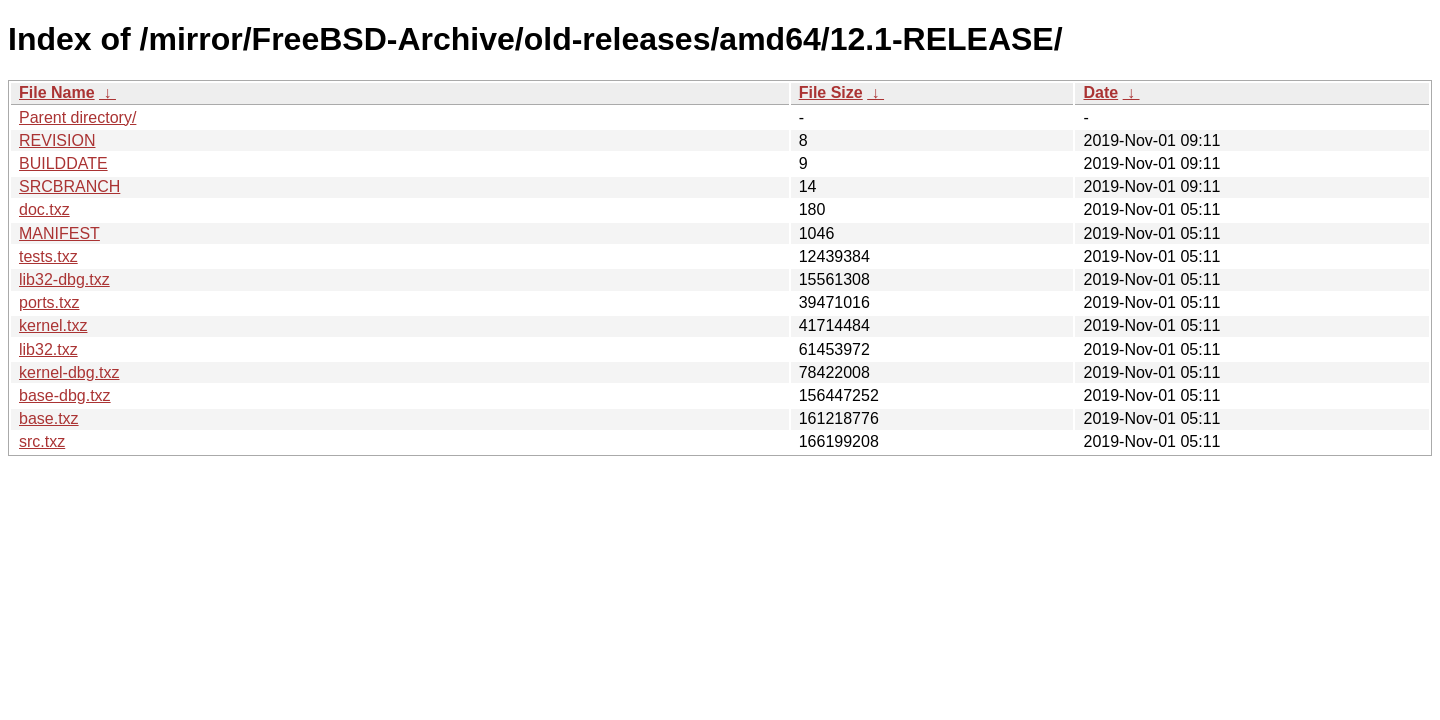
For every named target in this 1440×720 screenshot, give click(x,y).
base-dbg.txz (65, 395)
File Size (831, 92)
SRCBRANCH (69, 186)
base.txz (49, 418)
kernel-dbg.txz (69, 372)
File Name (57, 92)
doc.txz (44, 209)
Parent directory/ (77, 117)
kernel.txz (53, 325)
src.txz (42, 441)
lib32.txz (48, 349)
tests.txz (48, 256)
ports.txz (49, 302)
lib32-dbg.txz (64, 279)
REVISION (57, 140)
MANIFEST (59, 233)
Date (1100, 92)
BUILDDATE (63, 163)
